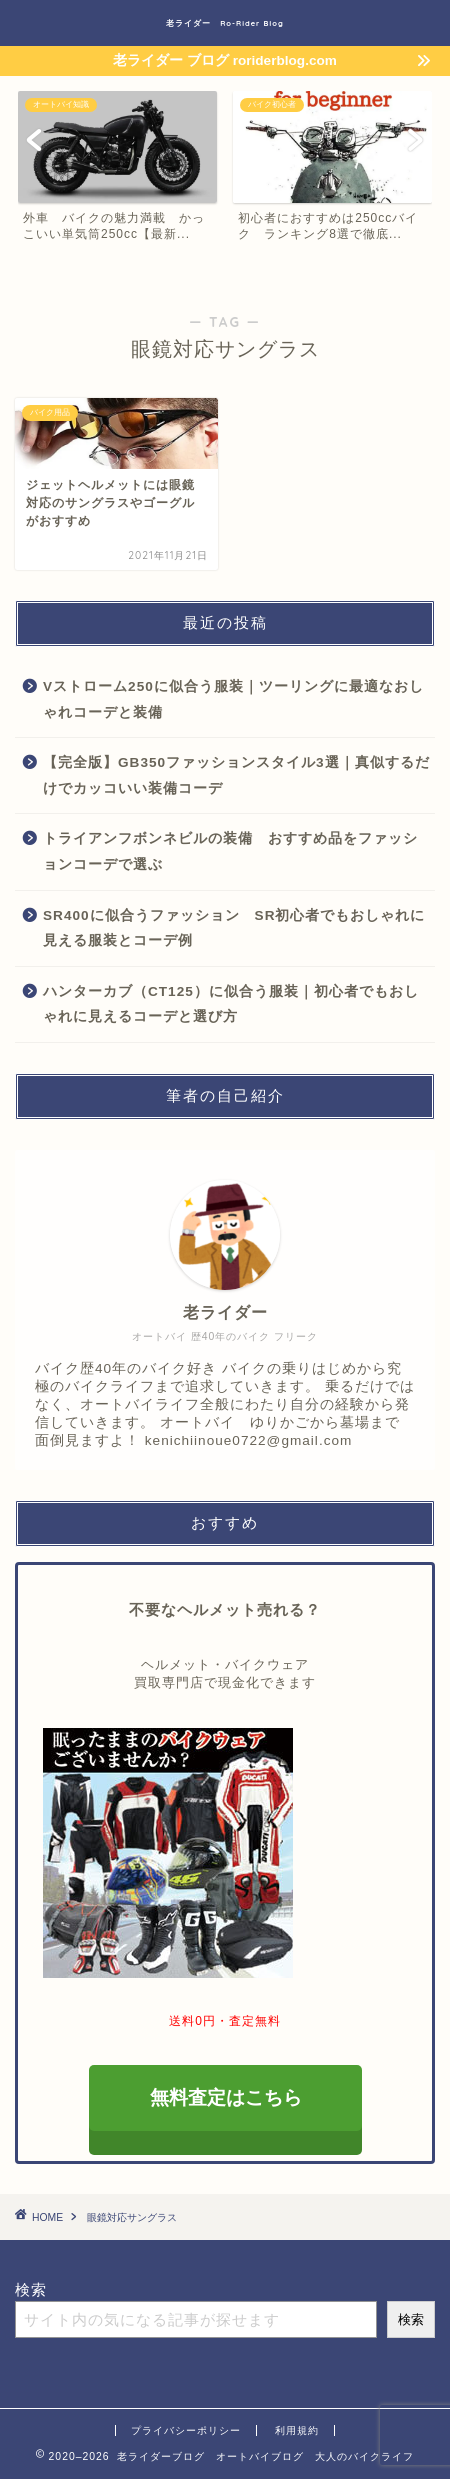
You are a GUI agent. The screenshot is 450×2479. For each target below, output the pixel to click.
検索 (31, 2289)
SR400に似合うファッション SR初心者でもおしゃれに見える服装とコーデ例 (234, 928)
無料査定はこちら (225, 2097)
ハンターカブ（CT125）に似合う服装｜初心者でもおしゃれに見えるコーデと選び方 (231, 1004)
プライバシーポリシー (186, 2430)
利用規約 (297, 2430)
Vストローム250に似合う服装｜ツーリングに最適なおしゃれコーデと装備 (233, 699)
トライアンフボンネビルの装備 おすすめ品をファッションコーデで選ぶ (230, 851)
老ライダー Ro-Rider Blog (225, 23)
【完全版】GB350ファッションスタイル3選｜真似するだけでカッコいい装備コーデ (236, 775)
